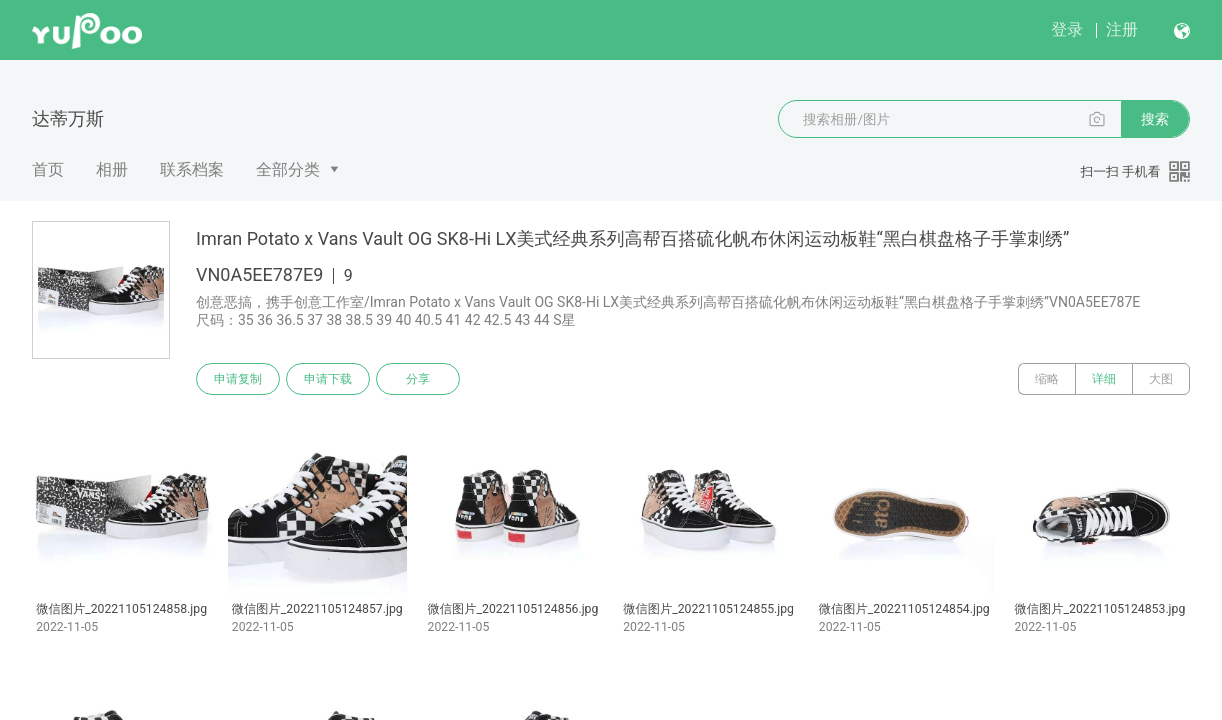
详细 (1104, 379)
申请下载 (328, 379)
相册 (112, 169)
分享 (418, 379)
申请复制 (238, 379)
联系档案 (192, 169)
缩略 (1047, 379)
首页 (48, 169)
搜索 (1155, 119)
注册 (1122, 29)
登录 (1067, 29)
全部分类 (288, 169)
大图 (1161, 379)
